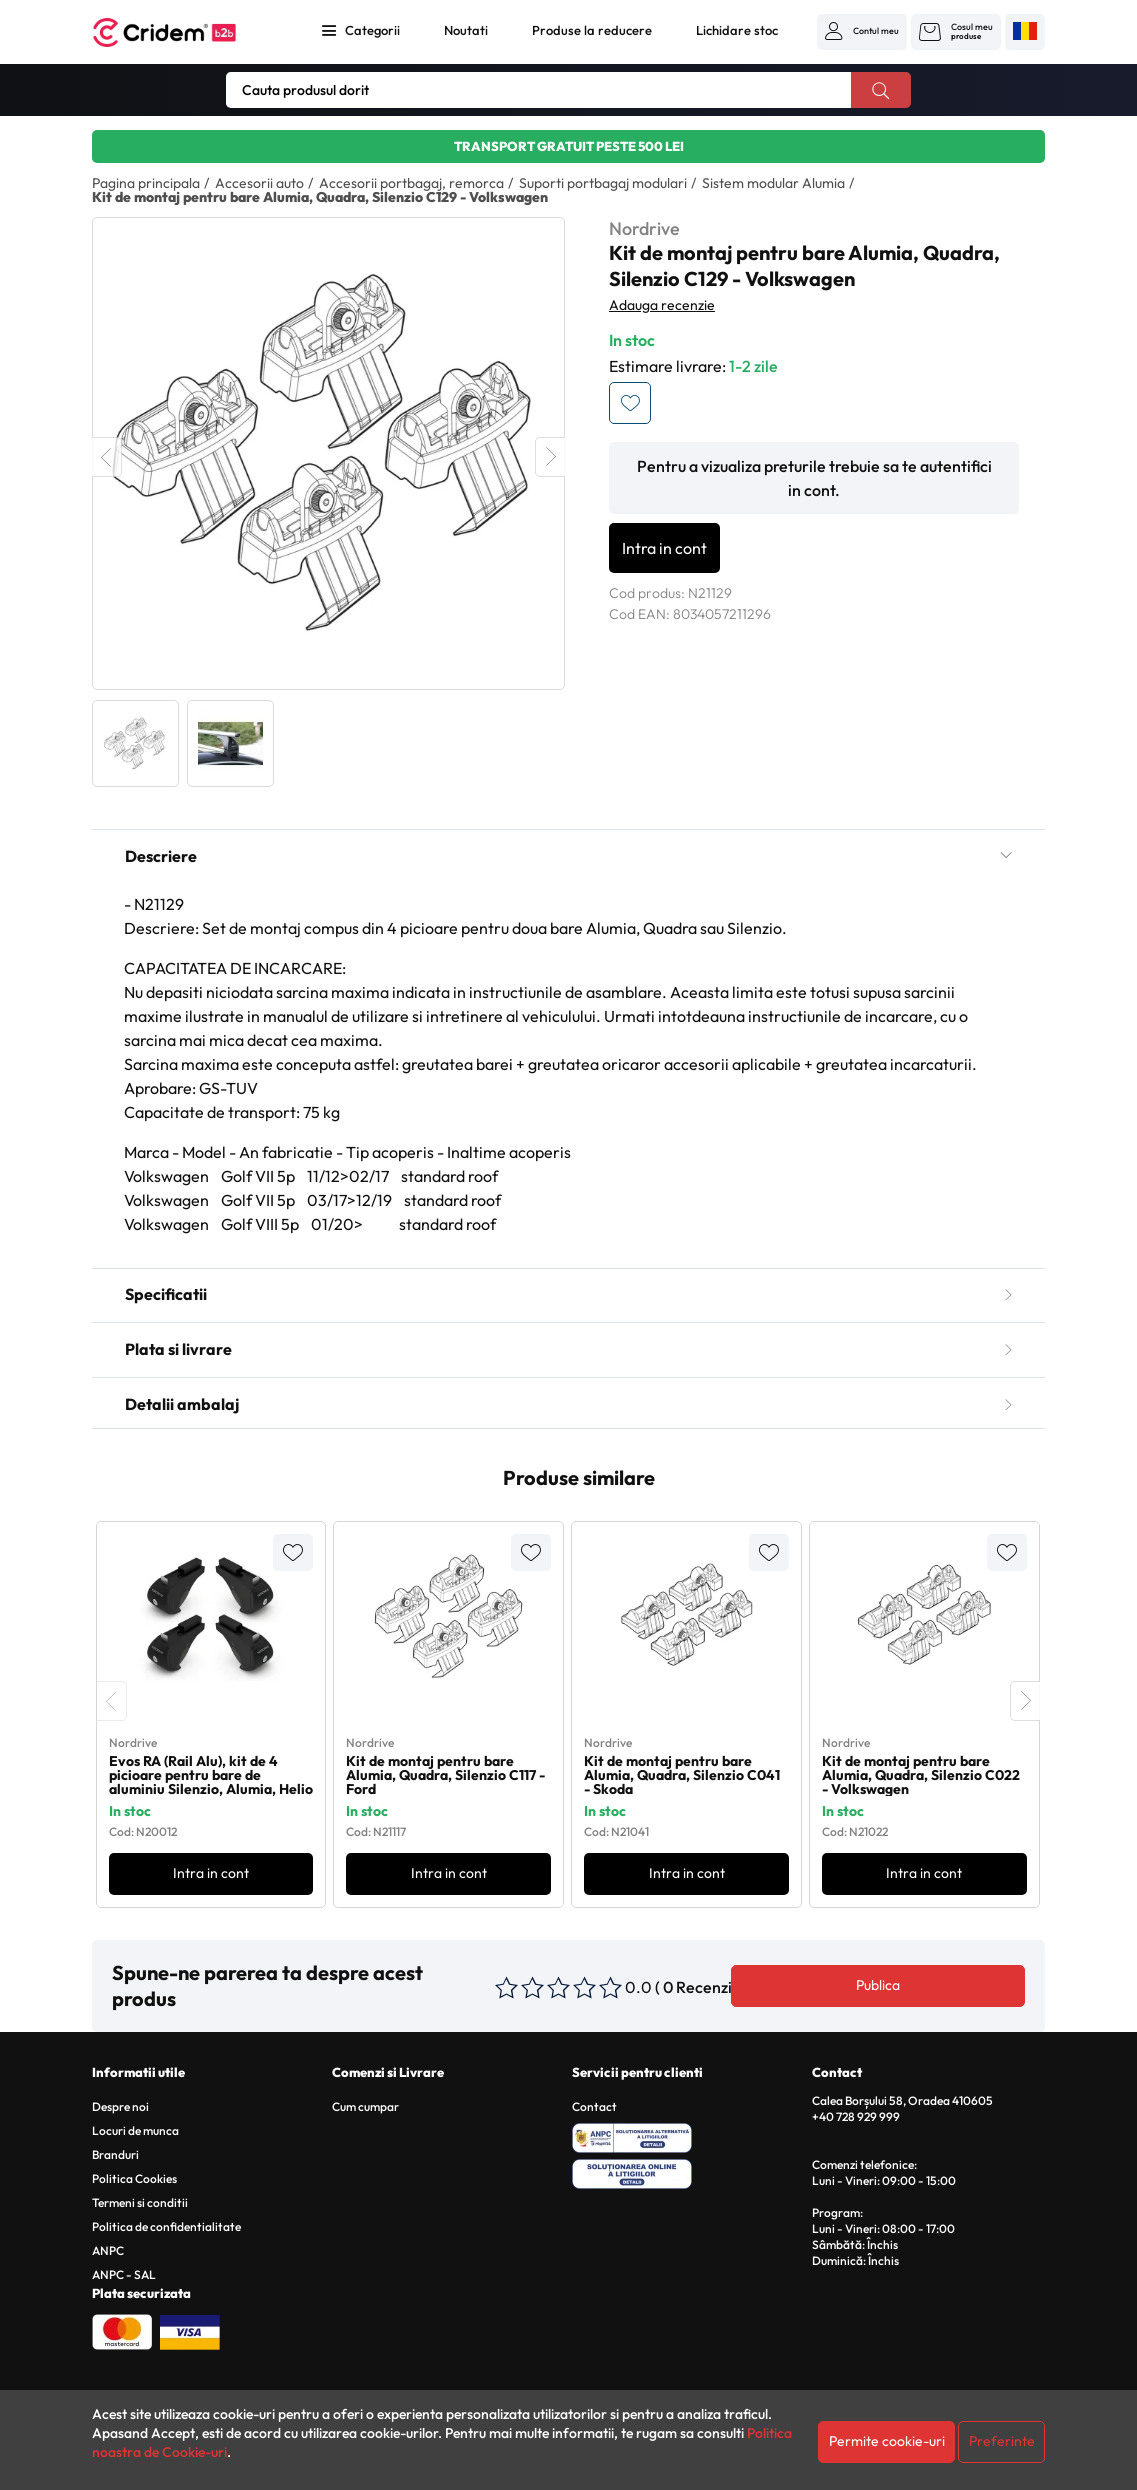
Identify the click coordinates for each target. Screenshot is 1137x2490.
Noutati (466, 30)
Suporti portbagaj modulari (603, 183)
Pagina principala (146, 183)
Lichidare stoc (737, 30)
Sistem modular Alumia (773, 183)
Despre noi (120, 2106)
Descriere (568, 856)
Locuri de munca (135, 2130)
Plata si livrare (568, 1349)
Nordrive (644, 228)
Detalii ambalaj (568, 1404)
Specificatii (568, 1294)
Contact (594, 2106)
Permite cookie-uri (887, 2441)
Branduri (115, 2154)
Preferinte (1002, 2441)
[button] (862, 31)
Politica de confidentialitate (166, 2226)
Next (550, 457)
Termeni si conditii (140, 2202)
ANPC (108, 2250)
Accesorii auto (259, 183)
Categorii (372, 30)
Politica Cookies (134, 2178)
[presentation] (112, 1701)
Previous (107, 457)
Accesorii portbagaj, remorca (411, 183)
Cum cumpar (365, 2106)
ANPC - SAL (124, 2274)
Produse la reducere (592, 30)
